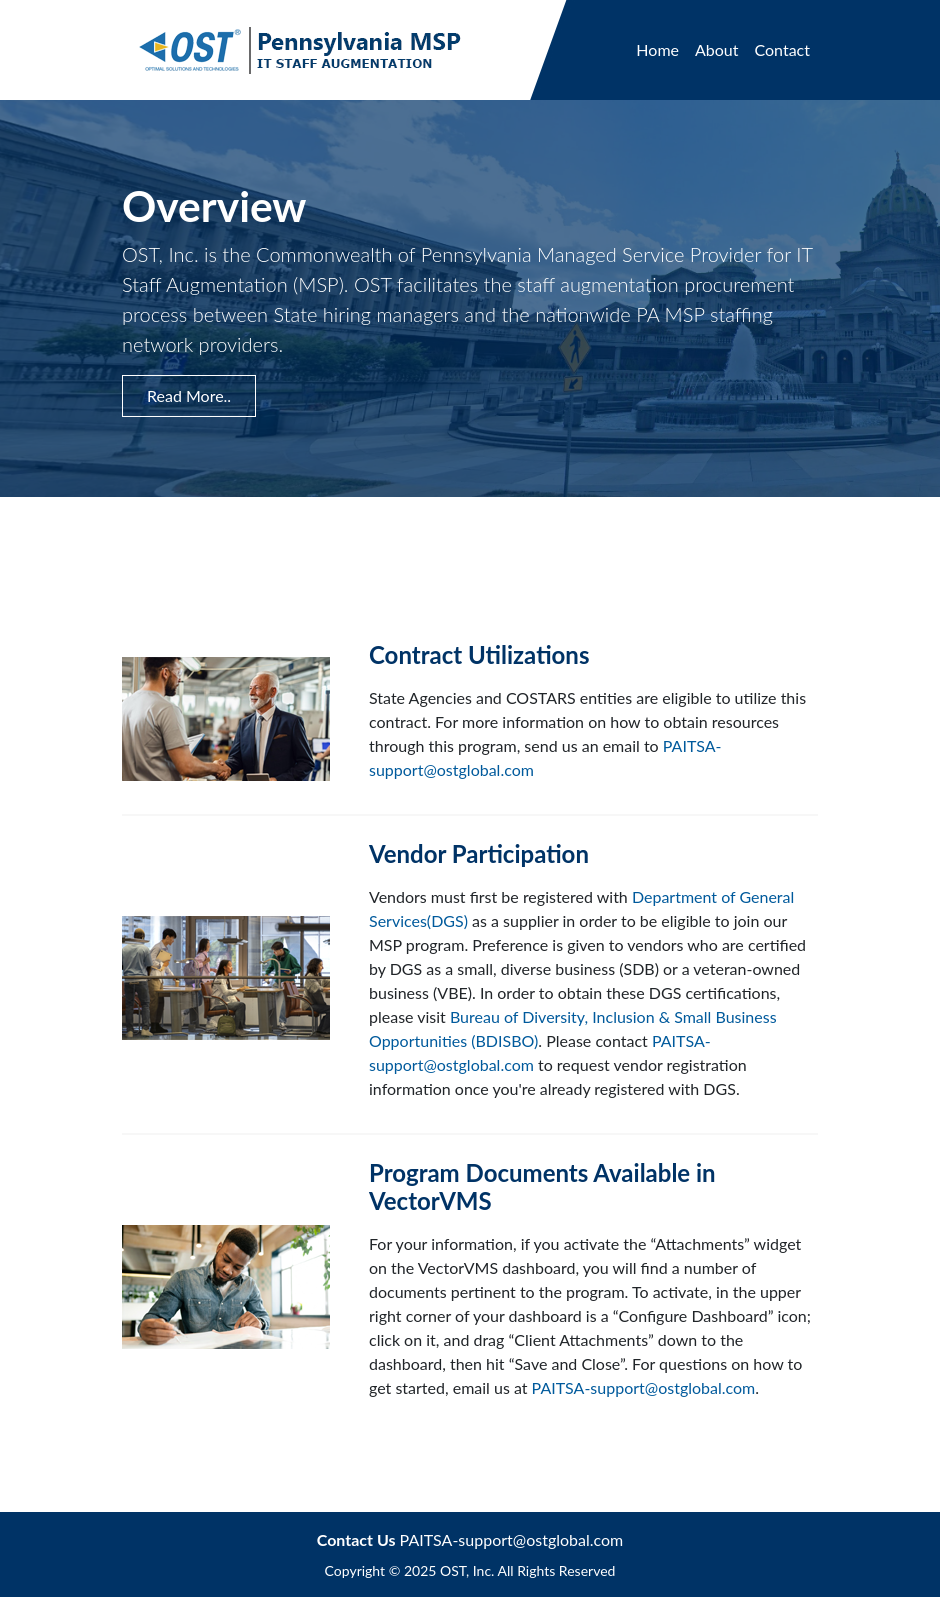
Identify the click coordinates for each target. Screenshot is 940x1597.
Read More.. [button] (189, 395)
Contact (782, 49)
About (717, 49)
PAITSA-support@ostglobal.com (644, 1387)
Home (657, 49)
